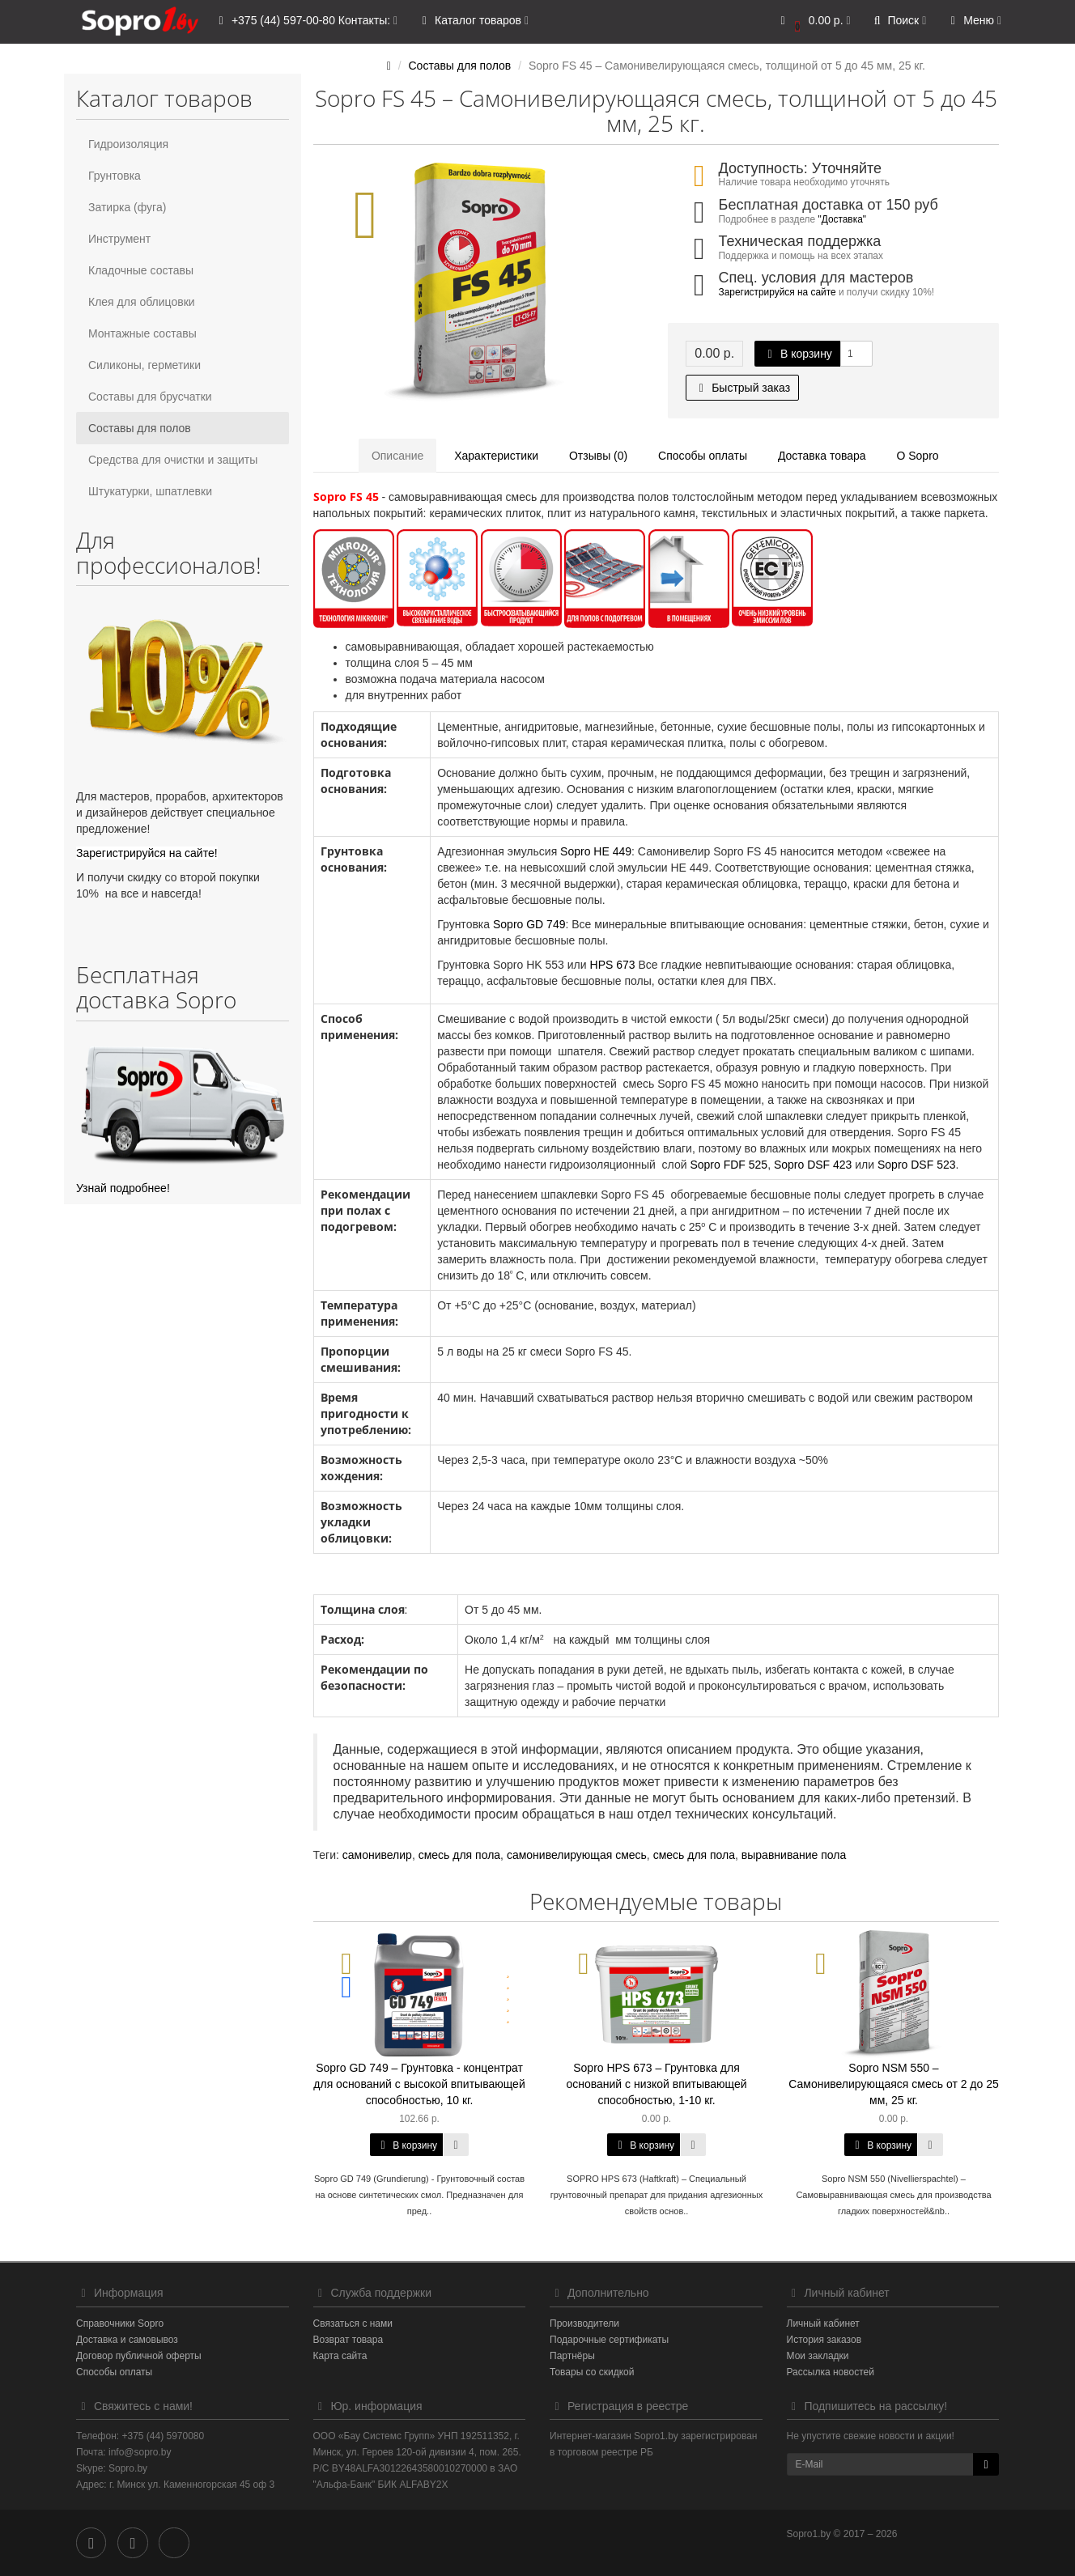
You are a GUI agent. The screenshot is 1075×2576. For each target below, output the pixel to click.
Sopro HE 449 (594, 851)
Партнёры (572, 2356)
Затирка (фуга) (127, 207)
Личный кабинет (823, 2323)
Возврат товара (348, 2339)
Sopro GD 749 (529, 924)
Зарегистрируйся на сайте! (147, 853)
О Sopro (917, 455)
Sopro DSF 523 (916, 1164)
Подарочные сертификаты (609, 2339)
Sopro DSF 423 (813, 1164)
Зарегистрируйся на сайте (777, 292)
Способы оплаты (702, 455)
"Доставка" (842, 219)
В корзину (797, 353)
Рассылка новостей (830, 2372)
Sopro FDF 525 (728, 1164)
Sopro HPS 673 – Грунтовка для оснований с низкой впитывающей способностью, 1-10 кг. (656, 2084)
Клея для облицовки (141, 301)
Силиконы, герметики (144, 365)
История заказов (824, 2339)
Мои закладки (818, 2356)
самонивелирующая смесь (577, 1854)
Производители (584, 2323)
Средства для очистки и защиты (172, 459)
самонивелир (377, 1854)
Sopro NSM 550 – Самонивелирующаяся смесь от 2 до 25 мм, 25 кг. (893, 2084)
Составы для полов (139, 428)
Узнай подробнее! (123, 1188)
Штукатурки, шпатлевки (150, 491)
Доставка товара (822, 455)
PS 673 (616, 964)
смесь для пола (459, 1854)
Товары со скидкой (592, 2372)
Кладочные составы (140, 270)
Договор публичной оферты (139, 2356)
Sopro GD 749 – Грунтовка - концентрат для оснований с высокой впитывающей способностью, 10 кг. (419, 2084)
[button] (813, 22)
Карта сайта (340, 2356)
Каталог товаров (473, 21)
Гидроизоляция (128, 144)
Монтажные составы (142, 333)
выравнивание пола (793, 1854)
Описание (397, 455)
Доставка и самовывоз (127, 2339)
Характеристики (496, 455)
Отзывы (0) (598, 455)
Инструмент (119, 238)
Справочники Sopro (120, 2323)
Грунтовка (114, 175)
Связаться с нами (353, 2323)
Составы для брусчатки (150, 396)
